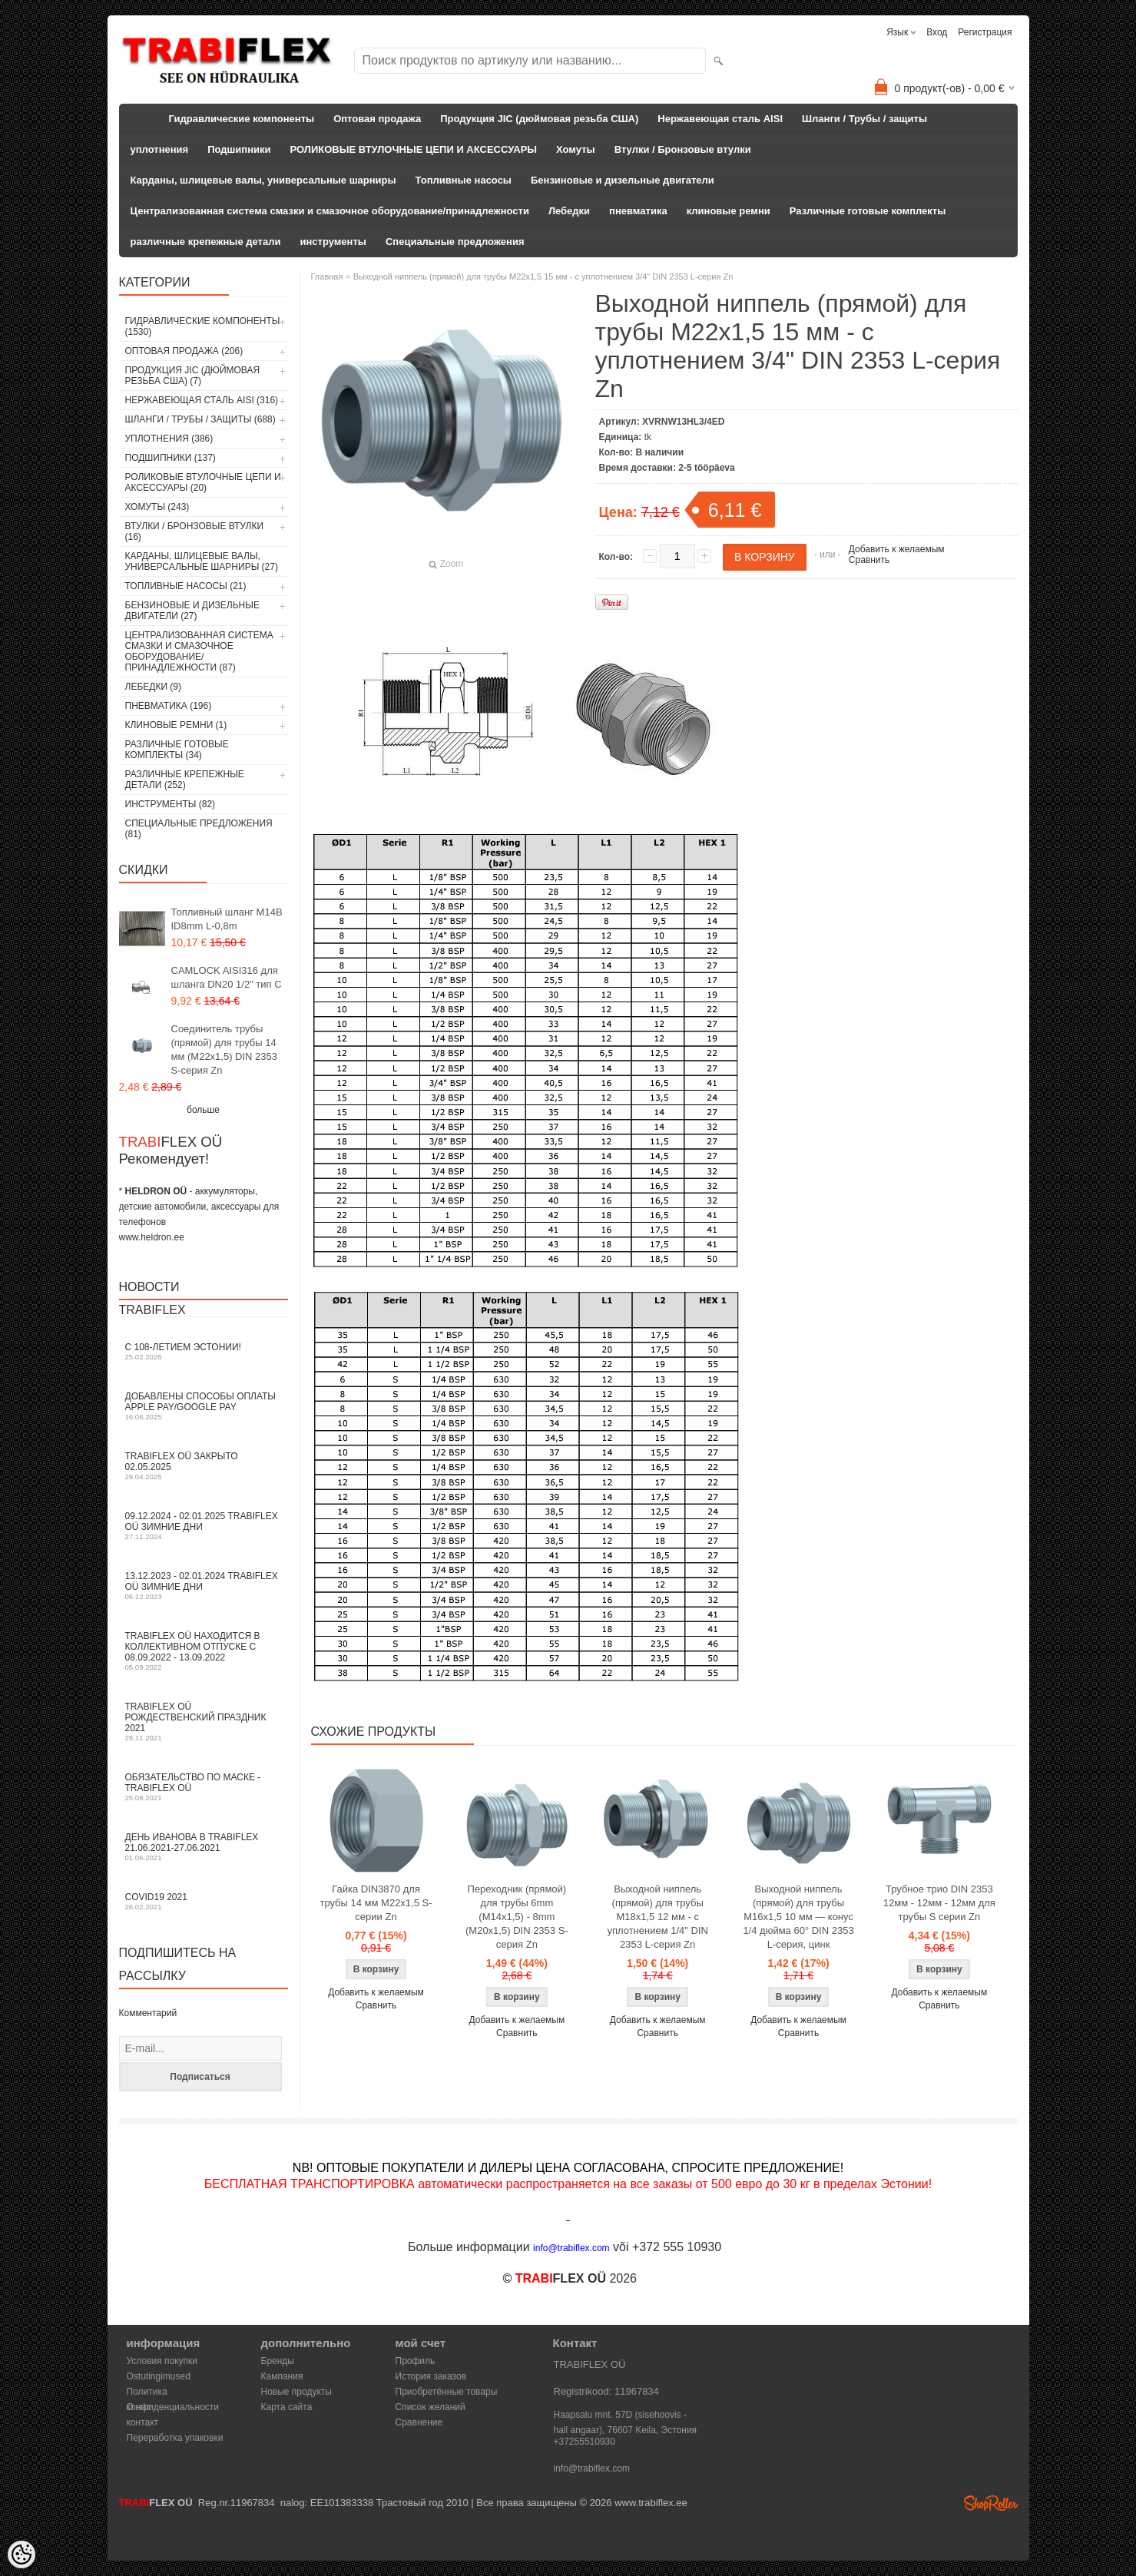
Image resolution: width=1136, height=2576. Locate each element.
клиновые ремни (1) (176, 725)
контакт (143, 2422)
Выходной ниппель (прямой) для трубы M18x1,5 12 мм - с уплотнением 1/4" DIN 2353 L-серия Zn (657, 1916)
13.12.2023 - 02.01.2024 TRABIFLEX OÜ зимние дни (203, 1586)
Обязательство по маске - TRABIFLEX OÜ (203, 1787)
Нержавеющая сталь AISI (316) (202, 400)
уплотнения (160, 149)
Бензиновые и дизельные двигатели (622, 180)
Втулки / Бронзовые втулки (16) (194, 531)
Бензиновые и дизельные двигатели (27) (192, 610)
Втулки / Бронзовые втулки (682, 149)
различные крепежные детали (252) (184, 779)
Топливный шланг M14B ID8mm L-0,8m (227, 919)
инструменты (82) (170, 804)
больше (203, 1109)
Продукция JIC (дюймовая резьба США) (539, 118)
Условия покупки (162, 2361)
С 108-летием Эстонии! (203, 1351)
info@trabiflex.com (592, 2468)
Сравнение (419, 2422)
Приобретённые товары (447, 2391)
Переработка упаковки (175, 2437)
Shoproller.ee (991, 2503)
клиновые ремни (728, 211)
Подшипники (238, 149)
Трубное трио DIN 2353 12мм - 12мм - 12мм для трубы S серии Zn (939, 1902)
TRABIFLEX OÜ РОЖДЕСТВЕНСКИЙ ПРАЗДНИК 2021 (203, 1721)
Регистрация (985, 32)
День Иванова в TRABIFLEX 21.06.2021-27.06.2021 (203, 1847)
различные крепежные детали (206, 241)
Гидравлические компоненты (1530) (202, 326)
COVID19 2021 (203, 1901)
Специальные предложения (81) (199, 828)
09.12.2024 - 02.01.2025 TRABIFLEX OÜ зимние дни (203, 1526)
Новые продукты (296, 2391)
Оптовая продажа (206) (184, 351)
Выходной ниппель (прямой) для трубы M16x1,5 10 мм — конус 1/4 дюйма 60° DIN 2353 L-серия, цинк (798, 1916)
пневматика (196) (168, 705)
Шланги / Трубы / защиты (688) (200, 419)
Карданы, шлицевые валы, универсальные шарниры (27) (201, 561)
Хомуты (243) (157, 507)
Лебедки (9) (153, 686)
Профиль (416, 2361)
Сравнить (869, 560)
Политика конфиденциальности (173, 2392)
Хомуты (575, 149)
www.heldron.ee (151, 1237)
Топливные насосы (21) (186, 586)
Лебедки (569, 211)
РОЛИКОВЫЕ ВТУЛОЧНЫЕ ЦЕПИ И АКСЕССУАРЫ (414, 149)
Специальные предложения (455, 241)
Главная (327, 276)
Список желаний (430, 2407)
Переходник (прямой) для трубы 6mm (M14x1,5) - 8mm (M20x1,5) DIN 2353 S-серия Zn (516, 1916)
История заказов (431, 2376)
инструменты (333, 241)
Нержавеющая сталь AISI (720, 118)
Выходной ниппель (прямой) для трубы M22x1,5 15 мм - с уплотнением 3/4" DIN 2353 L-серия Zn (543, 276)
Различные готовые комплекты (868, 211)
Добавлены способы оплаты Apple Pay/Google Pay (203, 1406)
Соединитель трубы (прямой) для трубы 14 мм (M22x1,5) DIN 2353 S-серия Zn (224, 1049)
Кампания (282, 2376)
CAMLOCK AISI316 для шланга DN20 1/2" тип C (226, 977)
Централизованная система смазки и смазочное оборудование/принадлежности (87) (199, 651)
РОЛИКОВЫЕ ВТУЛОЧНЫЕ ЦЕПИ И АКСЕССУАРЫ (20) (203, 482)
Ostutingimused (158, 2376)
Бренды (277, 2361)
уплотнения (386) (169, 438)
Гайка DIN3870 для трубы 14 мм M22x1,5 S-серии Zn (376, 1902)
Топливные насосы (464, 180)
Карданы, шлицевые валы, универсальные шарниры (263, 180)
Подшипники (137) (170, 457)
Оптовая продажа (377, 118)
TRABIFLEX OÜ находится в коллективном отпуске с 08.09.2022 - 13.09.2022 (203, 1651)
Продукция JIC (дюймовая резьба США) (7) (192, 375)
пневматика (638, 211)
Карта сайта (287, 2407)
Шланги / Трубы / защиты (864, 118)
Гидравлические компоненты (242, 118)
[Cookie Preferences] (21, 2554)
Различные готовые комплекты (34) (177, 749)
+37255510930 (584, 2441)
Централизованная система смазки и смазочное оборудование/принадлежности (330, 211)
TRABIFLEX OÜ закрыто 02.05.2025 (203, 1466)
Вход (936, 32)
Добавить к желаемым (897, 549)
